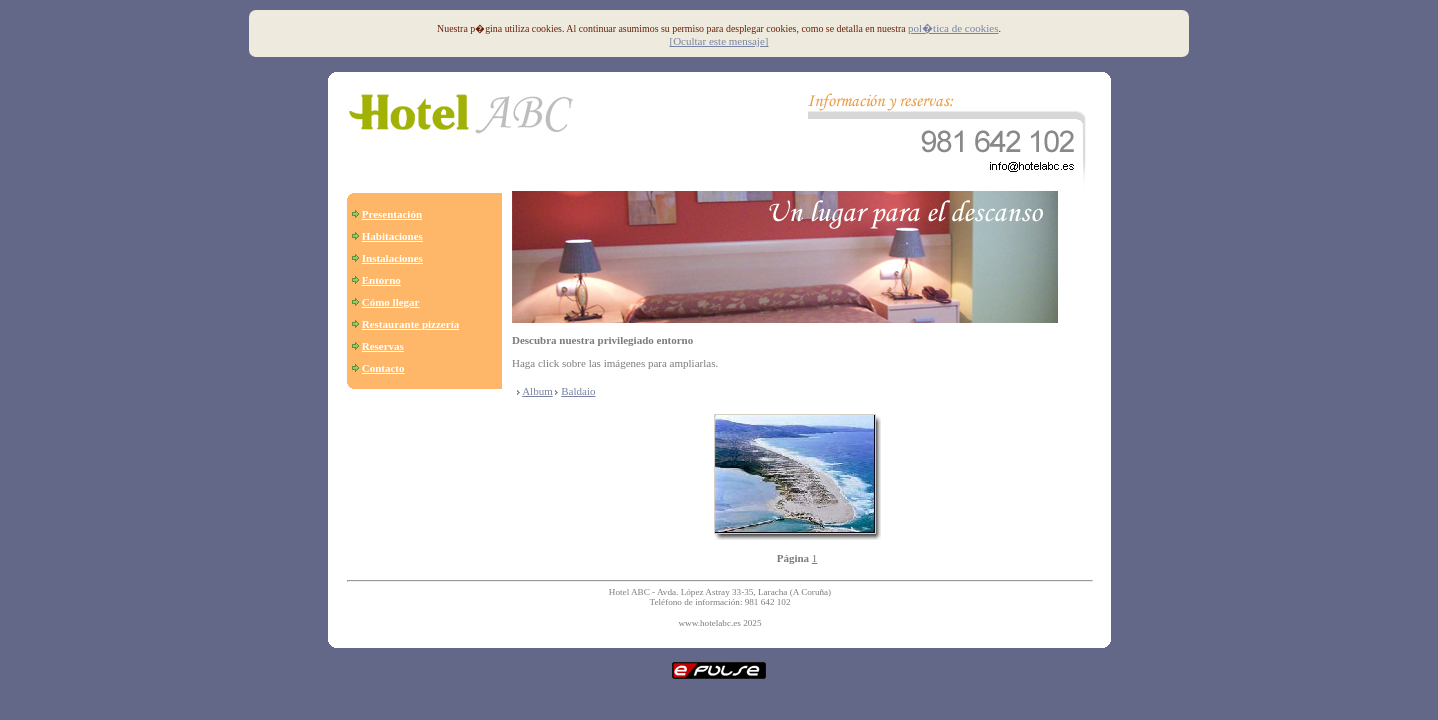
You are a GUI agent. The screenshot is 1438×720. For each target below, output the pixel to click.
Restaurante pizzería (410, 324)
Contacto (383, 368)
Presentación (392, 214)
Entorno (381, 280)
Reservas (383, 346)
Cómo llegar (391, 302)
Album (537, 391)
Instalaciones (392, 258)
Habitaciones (392, 236)
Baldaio (578, 391)
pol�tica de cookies (953, 28)
